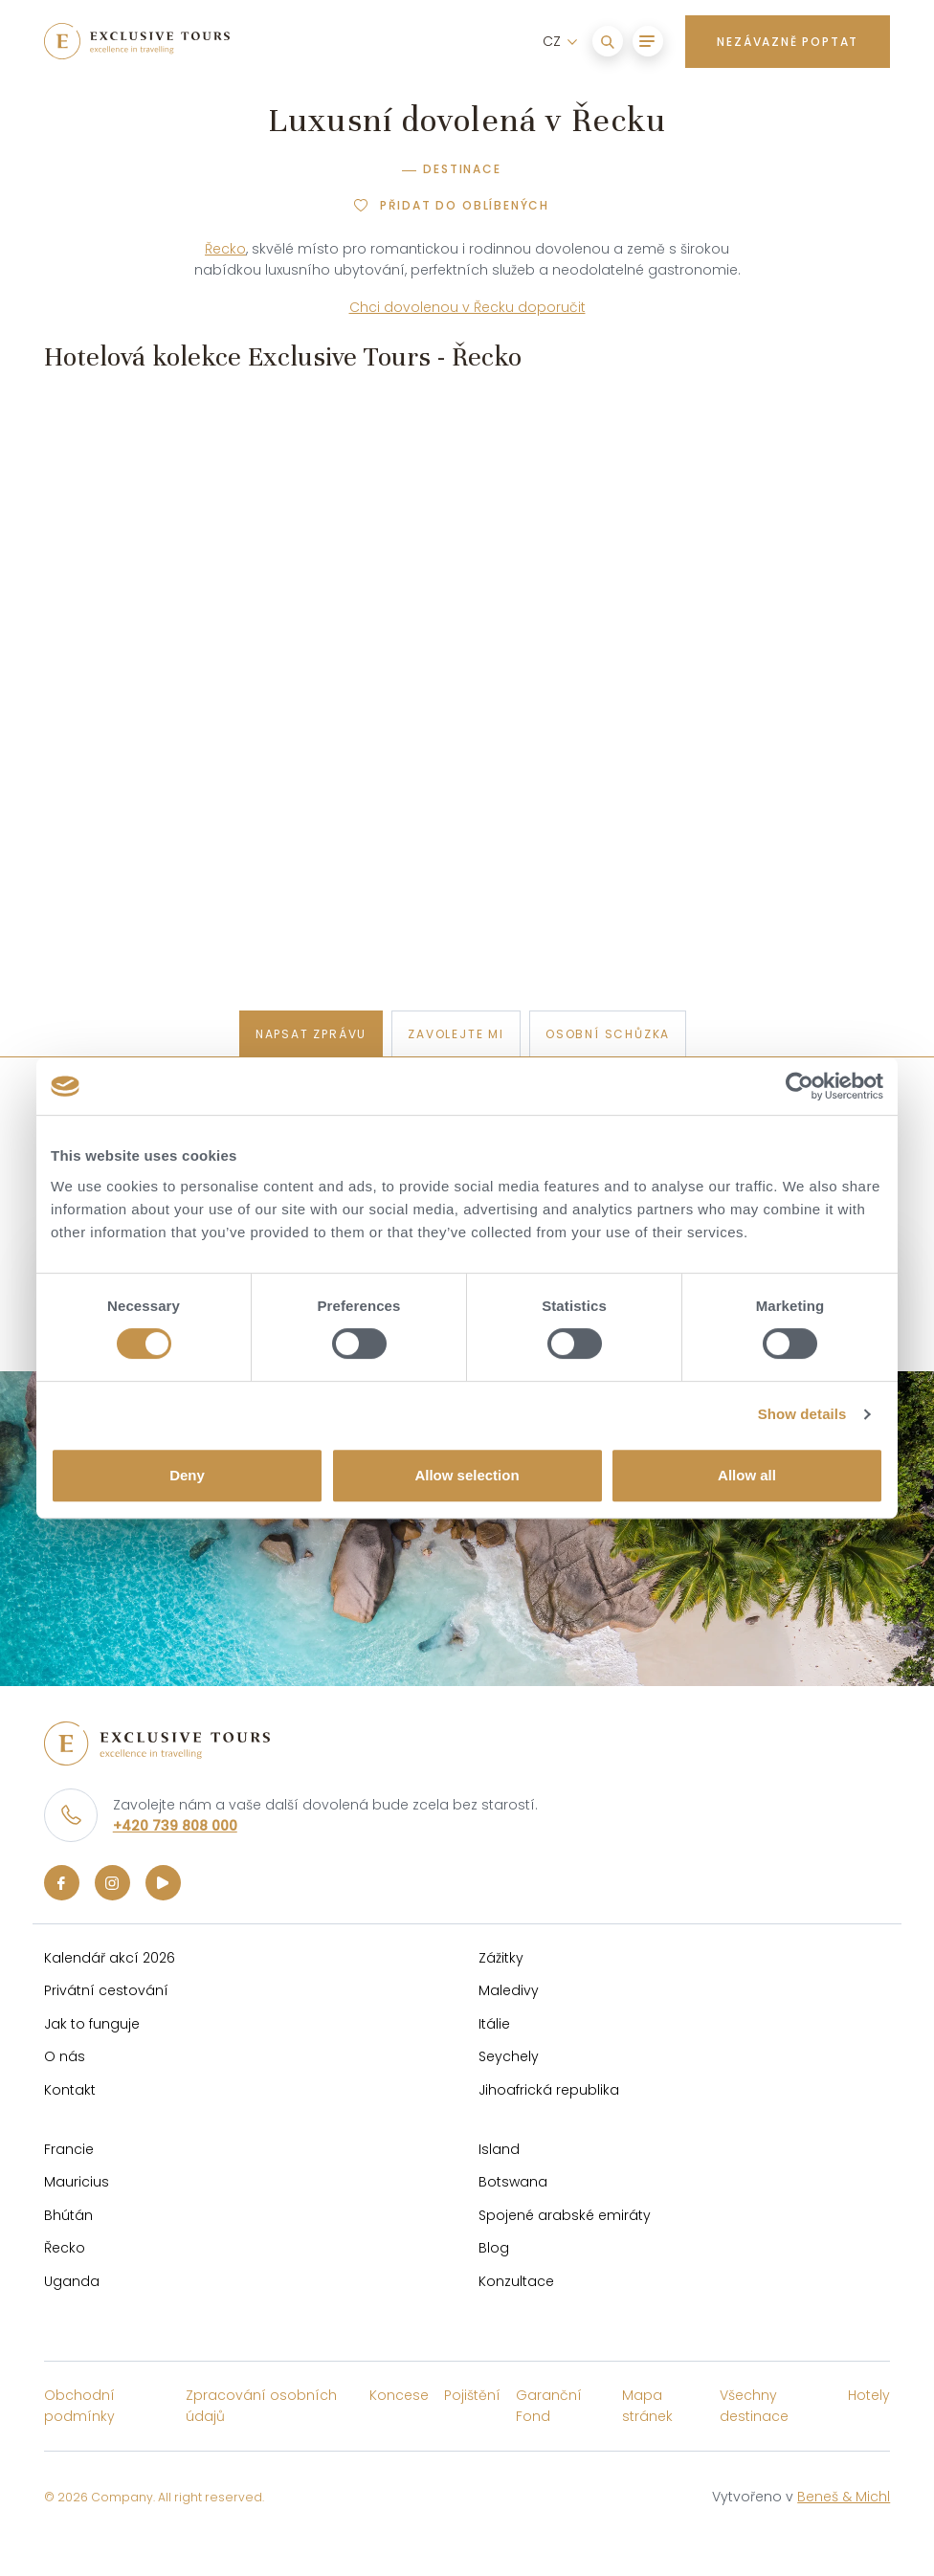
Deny (187, 1475)
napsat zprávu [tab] (311, 1034)
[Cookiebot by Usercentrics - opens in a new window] (799, 1086)
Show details (802, 1414)
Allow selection (466, 1475)
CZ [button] (554, 41)
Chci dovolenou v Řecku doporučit (467, 307)
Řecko (225, 248)
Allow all (747, 1475)
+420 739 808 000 (175, 1825)
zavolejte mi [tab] (456, 1034)
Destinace (461, 169)
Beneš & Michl (843, 2496)
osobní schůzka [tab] (607, 1034)
